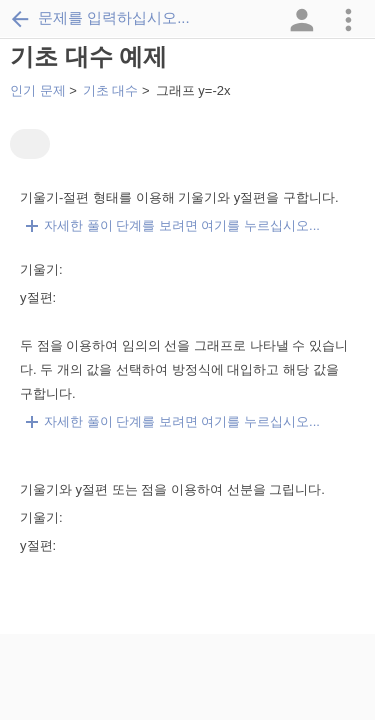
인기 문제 (38, 90)
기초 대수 (111, 90)
